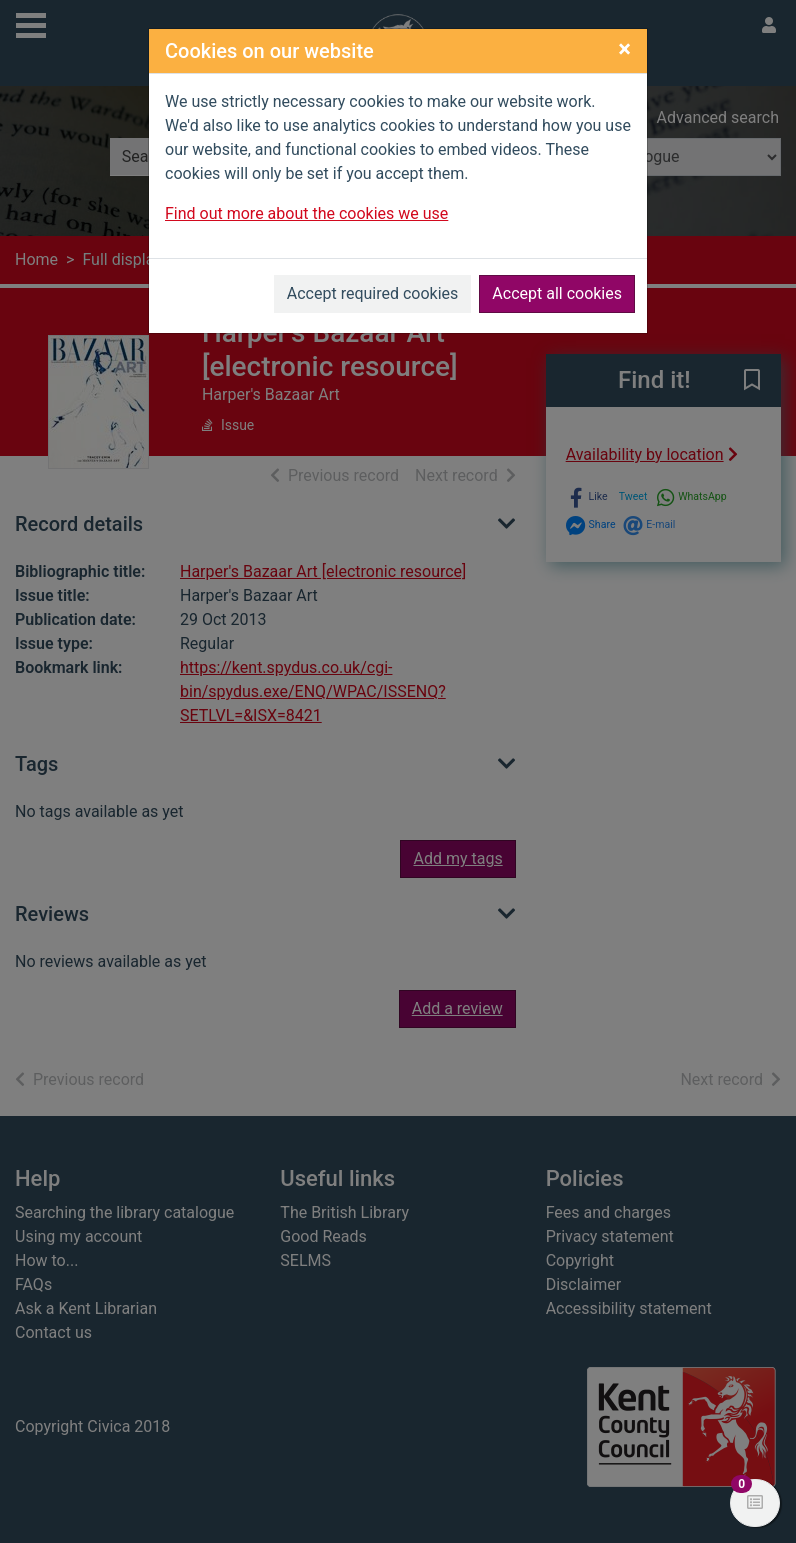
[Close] (624, 49)
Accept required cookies (373, 293)
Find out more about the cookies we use (306, 213)
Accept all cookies (557, 293)
